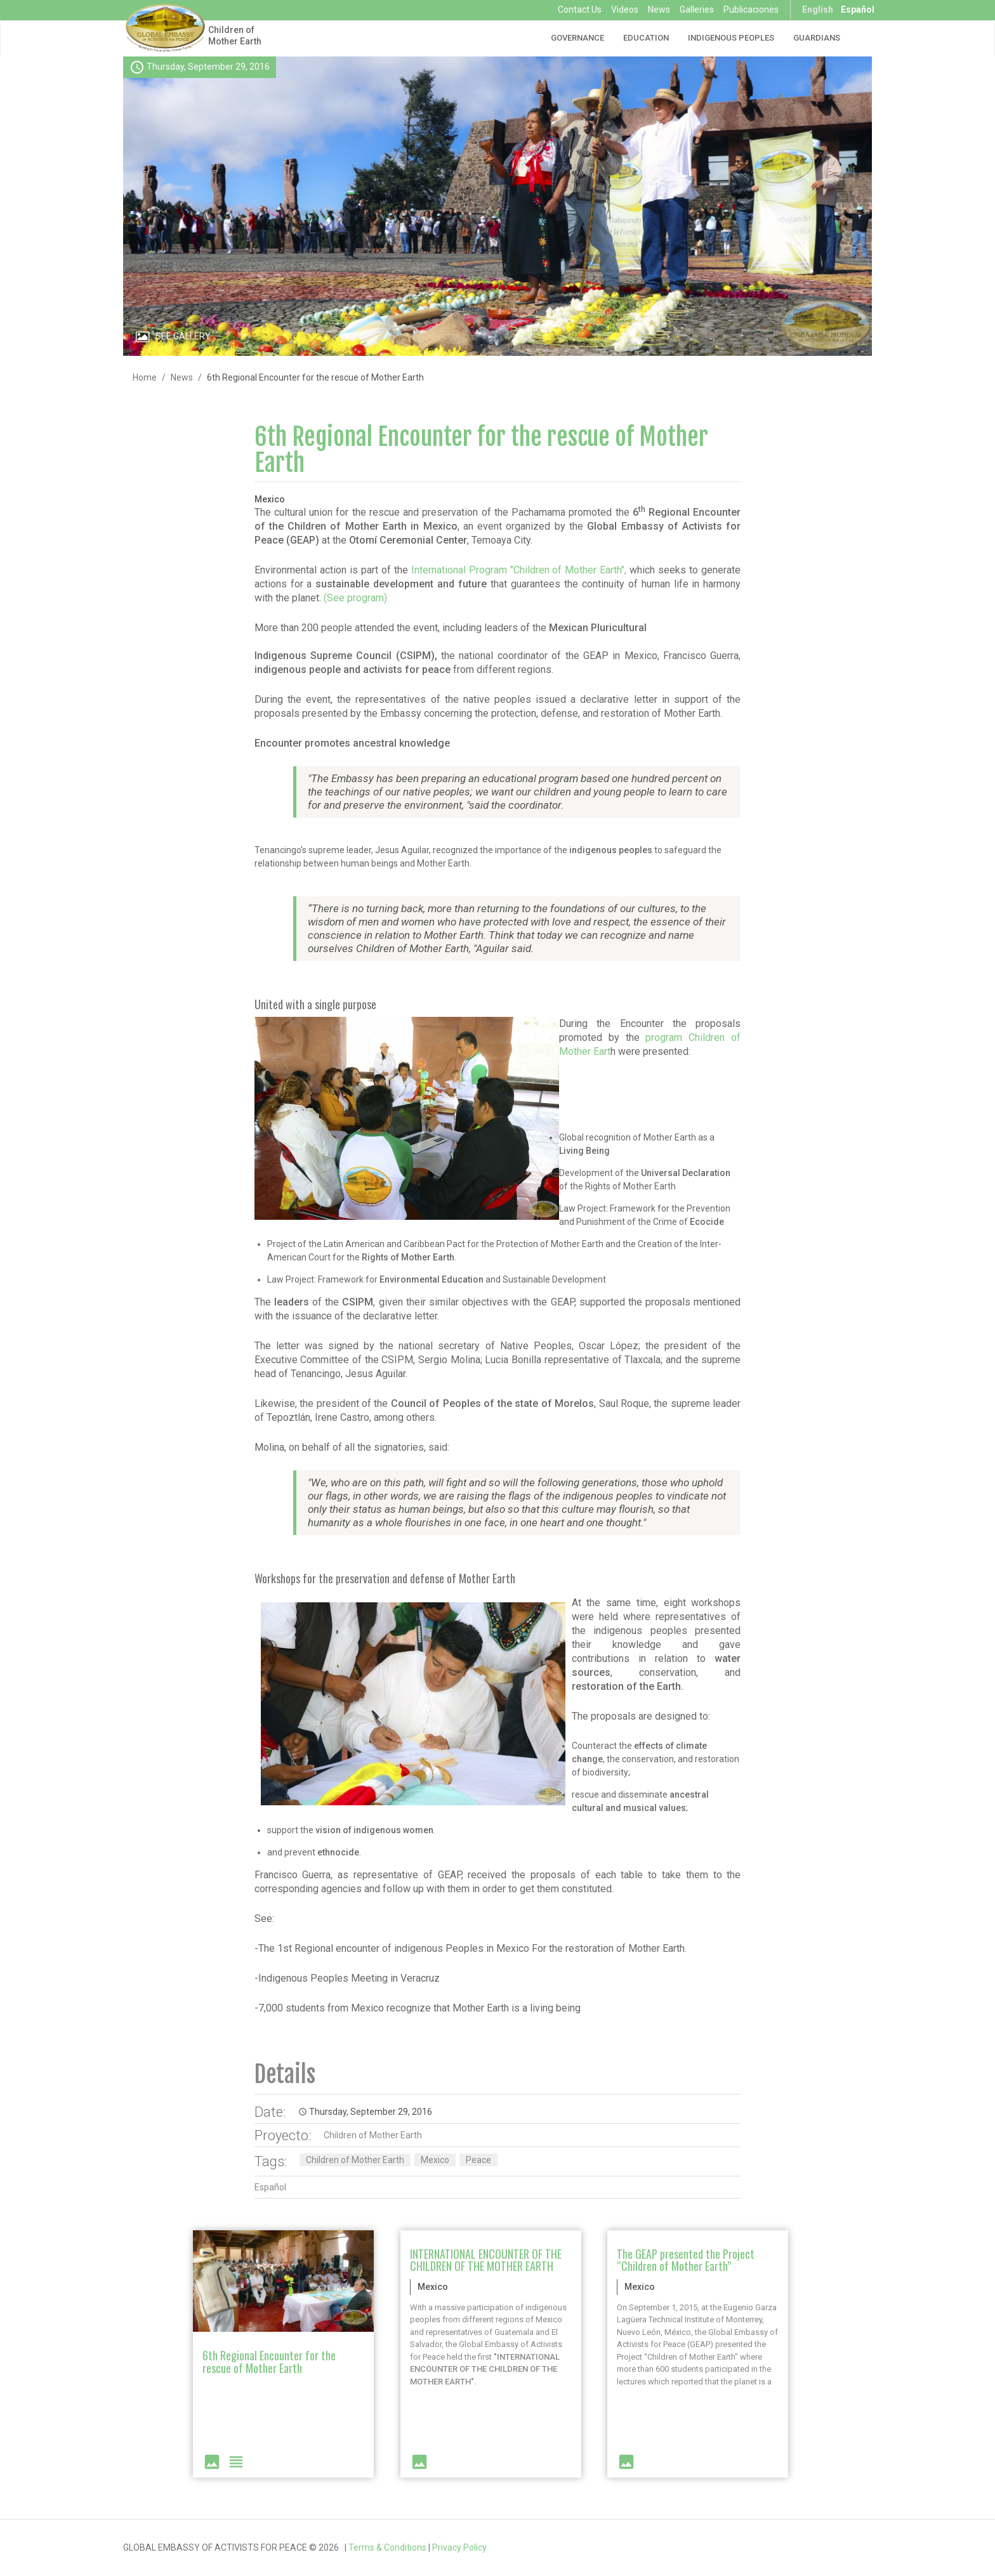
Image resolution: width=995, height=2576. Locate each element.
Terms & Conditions (387, 2547)
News (659, 9)
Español (857, 9)
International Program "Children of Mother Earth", (519, 570)
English (817, 9)
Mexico (435, 2160)
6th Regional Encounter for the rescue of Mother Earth (481, 450)
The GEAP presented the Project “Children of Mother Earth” (685, 2260)
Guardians (816, 37)
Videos (624, 9)
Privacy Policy (459, 2547)
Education (646, 37)
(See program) (355, 598)
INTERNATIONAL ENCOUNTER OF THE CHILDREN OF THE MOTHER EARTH (486, 2260)
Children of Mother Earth (234, 35)
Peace (478, 2160)
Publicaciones (751, 9)
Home (145, 377)
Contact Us (580, 9)
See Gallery (183, 336)
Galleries (697, 9)
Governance (577, 37)
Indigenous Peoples (731, 37)
